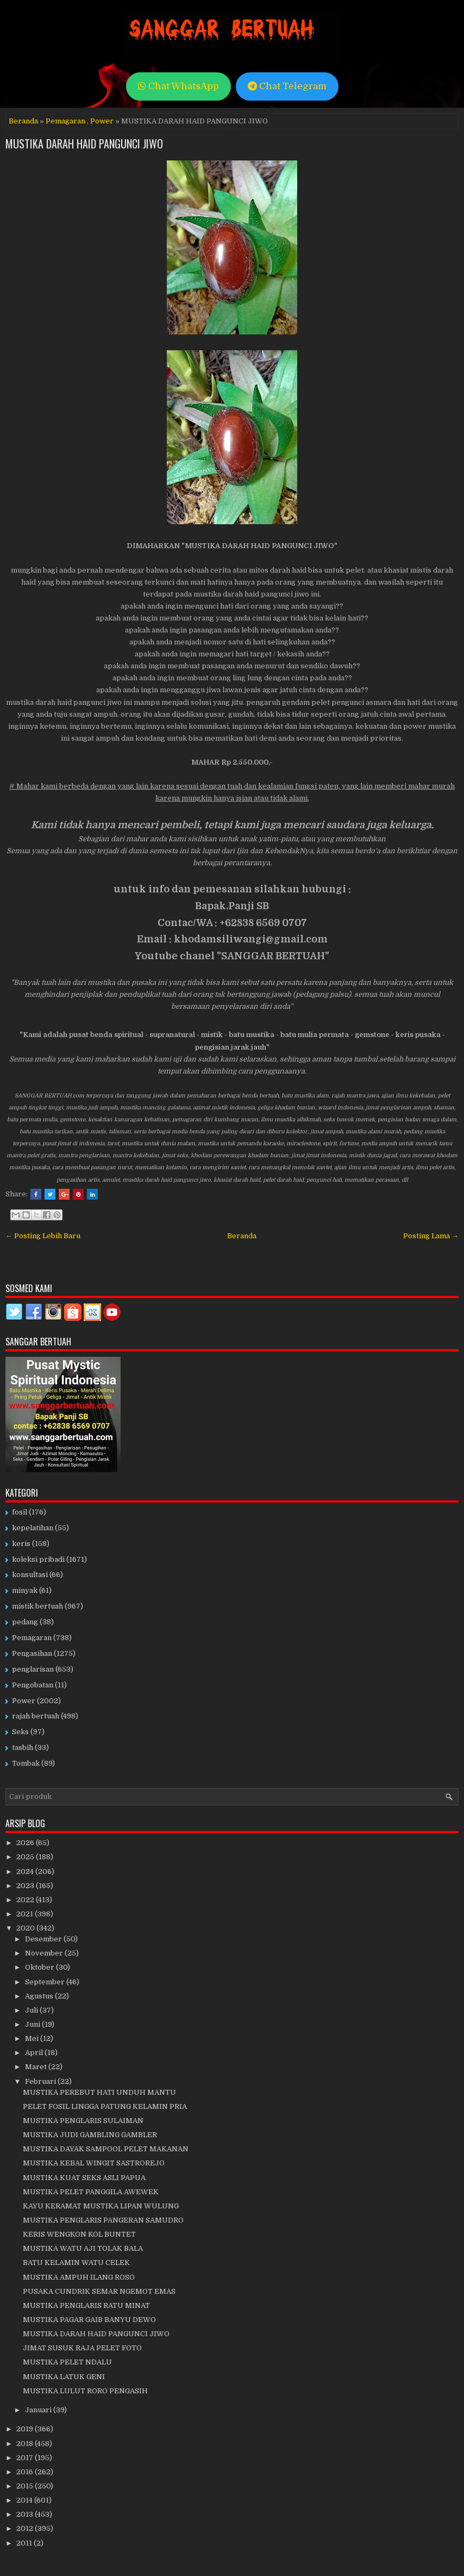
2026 (26, 1843)
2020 (26, 1928)
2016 (25, 2472)
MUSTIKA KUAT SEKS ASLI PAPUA (84, 2178)
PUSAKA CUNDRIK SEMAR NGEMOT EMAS (99, 2291)
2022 (26, 1900)
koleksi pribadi (38, 1559)
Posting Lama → (431, 1236)
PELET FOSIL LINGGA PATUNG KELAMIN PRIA (105, 2106)
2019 (25, 2429)
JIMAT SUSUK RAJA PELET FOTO (82, 2348)
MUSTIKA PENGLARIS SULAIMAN (83, 2120)
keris (21, 1544)
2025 (26, 1857)
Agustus (40, 1996)
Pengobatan (32, 1685)
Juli (32, 2010)
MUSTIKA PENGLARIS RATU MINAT (86, 2305)
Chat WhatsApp (178, 86)
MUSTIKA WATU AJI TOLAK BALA (83, 2248)
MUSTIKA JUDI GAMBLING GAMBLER (90, 2135)
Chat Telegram (287, 86)
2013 (25, 2514)
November (45, 1953)
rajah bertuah (35, 1716)
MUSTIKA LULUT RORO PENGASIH (85, 2391)
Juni (33, 2024)
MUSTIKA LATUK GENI (64, 2377)
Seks (20, 1732)
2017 (25, 2458)
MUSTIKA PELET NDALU (67, 2362)
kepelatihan (32, 1528)
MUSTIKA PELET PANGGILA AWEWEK (91, 2192)
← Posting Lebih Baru (42, 1236)
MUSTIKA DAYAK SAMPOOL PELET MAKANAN (106, 2149)
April (35, 2053)
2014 (25, 2500)
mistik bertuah (37, 1606)
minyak (24, 1590)
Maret (36, 2067)
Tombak (26, 1763)
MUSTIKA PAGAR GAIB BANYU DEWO (89, 2320)
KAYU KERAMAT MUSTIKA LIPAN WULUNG (101, 2206)
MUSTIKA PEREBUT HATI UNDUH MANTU (99, 2092)
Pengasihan (32, 1653)
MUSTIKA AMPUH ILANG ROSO (79, 2277)
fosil (19, 1512)
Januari (39, 2410)
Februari (41, 2081)
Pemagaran (65, 121)
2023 (26, 1886)
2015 (25, 2486)
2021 (25, 1914)
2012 (25, 2528)
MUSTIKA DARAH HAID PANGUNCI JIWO (84, 144)
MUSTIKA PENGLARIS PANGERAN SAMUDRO (103, 2220)
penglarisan (33, 1669)
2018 (25, 2444)
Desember (44, 1939)
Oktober (40, 1967)
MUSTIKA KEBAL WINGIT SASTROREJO (94, 2163)
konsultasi (30, 1575)
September (45, 1982)
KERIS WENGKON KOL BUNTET (79, 2234)
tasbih (22, 1747)
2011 (25, 2543)
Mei (32, 2038)
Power (102, 121)
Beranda (23, 121)
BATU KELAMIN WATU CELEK (76, 2262)
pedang (25, 1622)
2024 (25, 1871)
